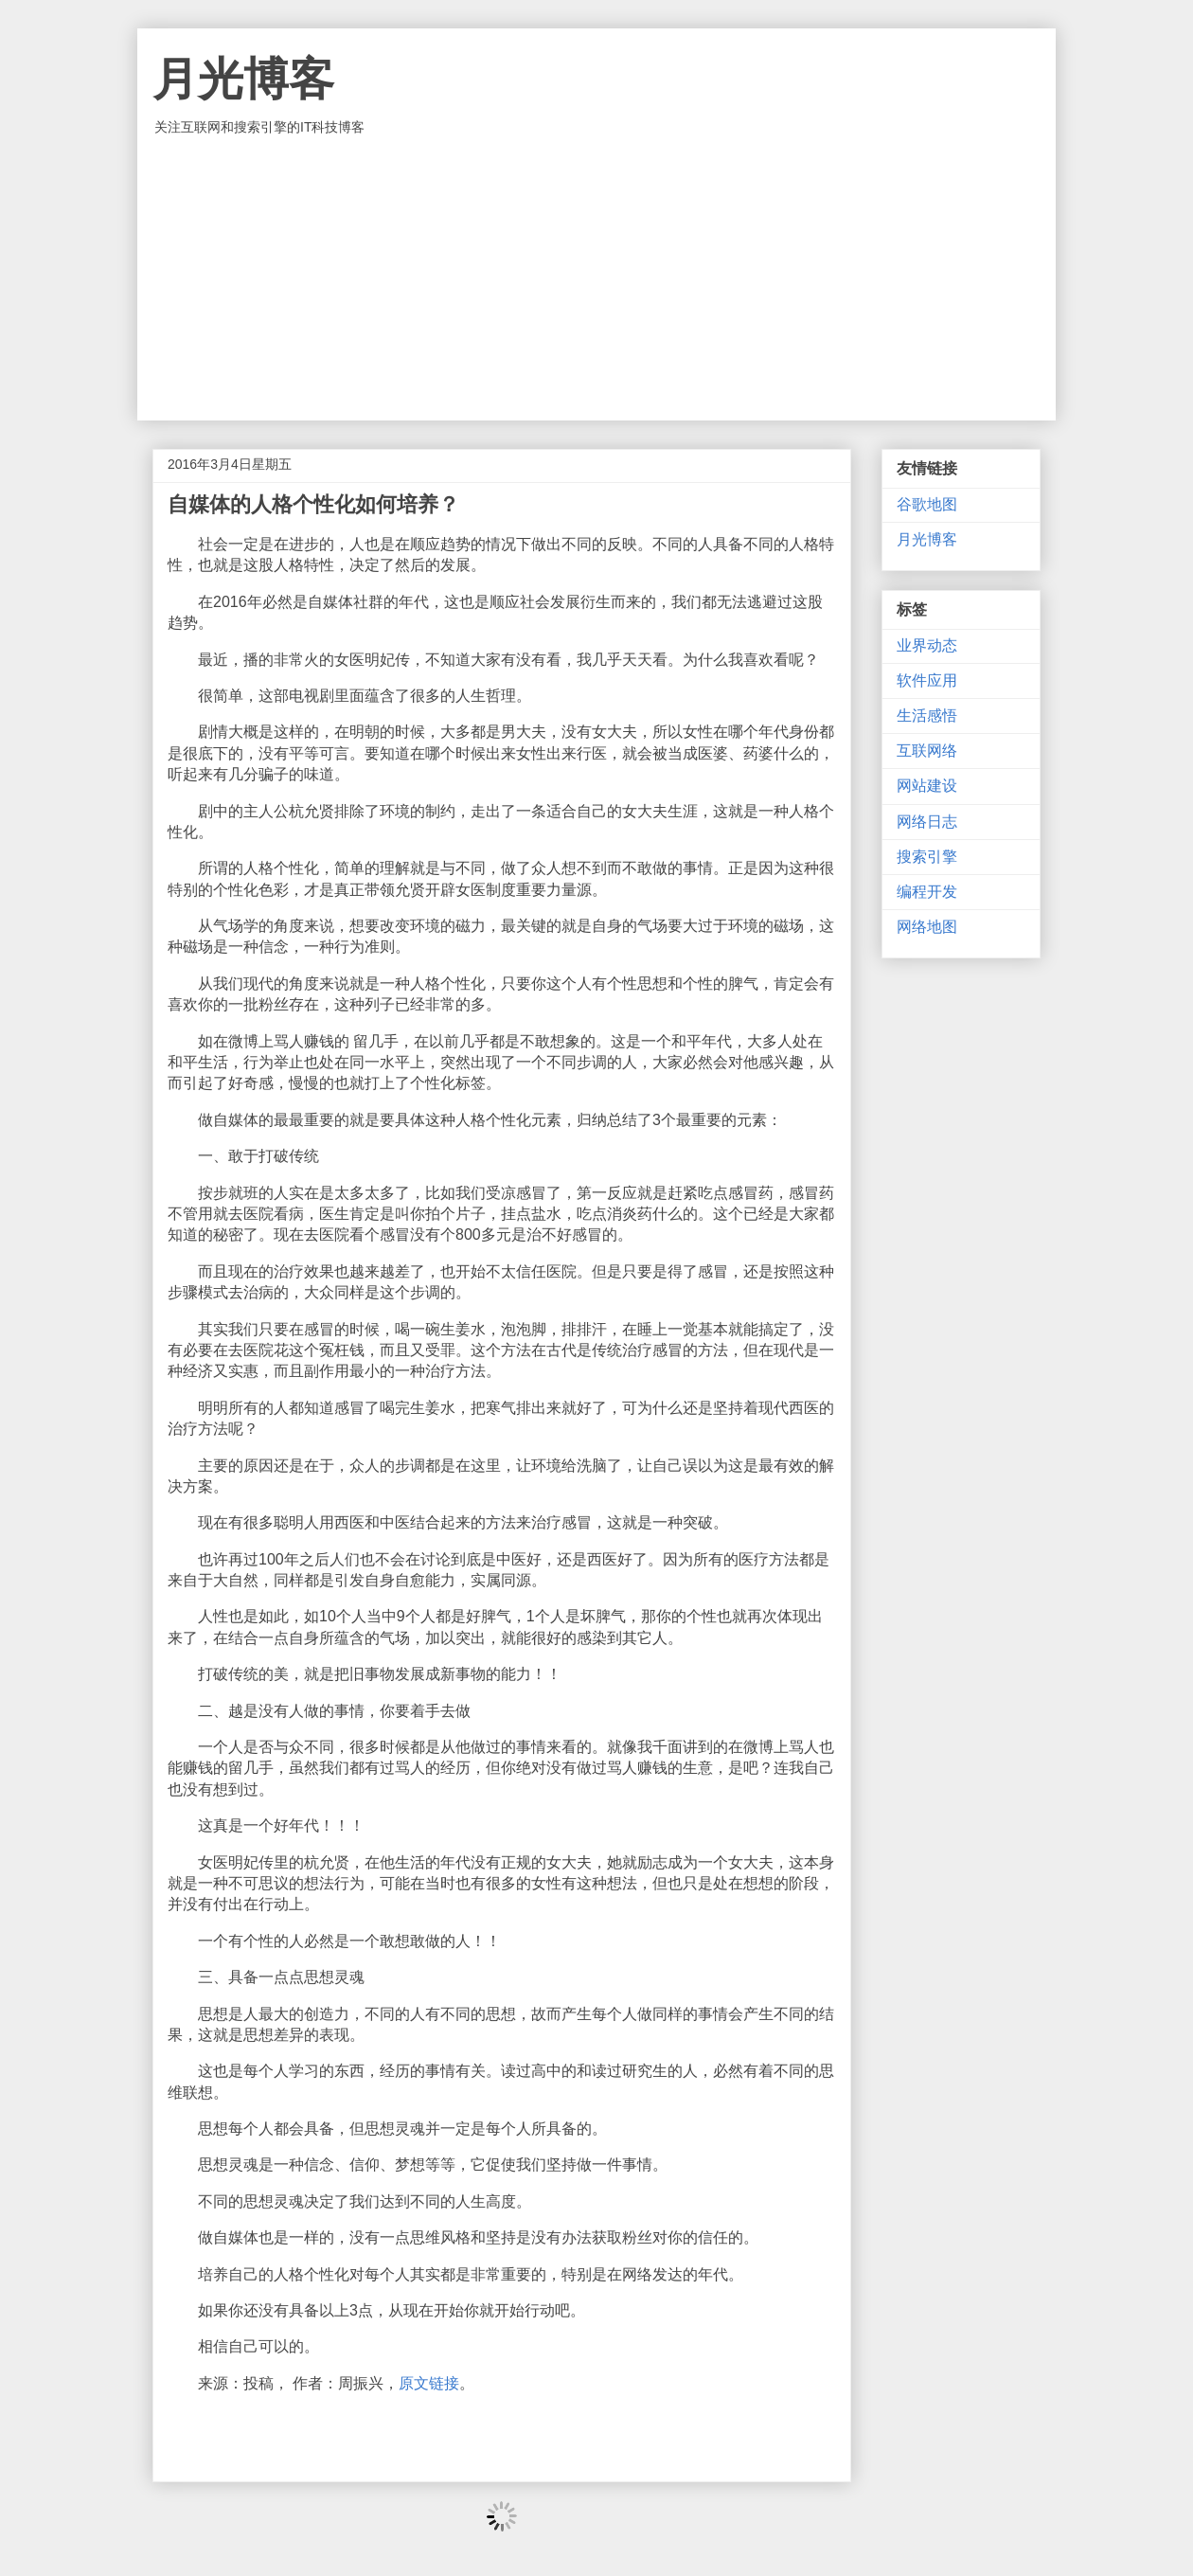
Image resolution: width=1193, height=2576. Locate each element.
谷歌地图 (927, 504)
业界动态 (927, 645)
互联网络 (927, 750)
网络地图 (927, 927)
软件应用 (927, 680)
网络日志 (927, 822)
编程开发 (927, 892)
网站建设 (927, 786)
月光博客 (243, 79)
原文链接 (429, 2383)
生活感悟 (927, 715)
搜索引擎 (927, 857)
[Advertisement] (596, 278)
